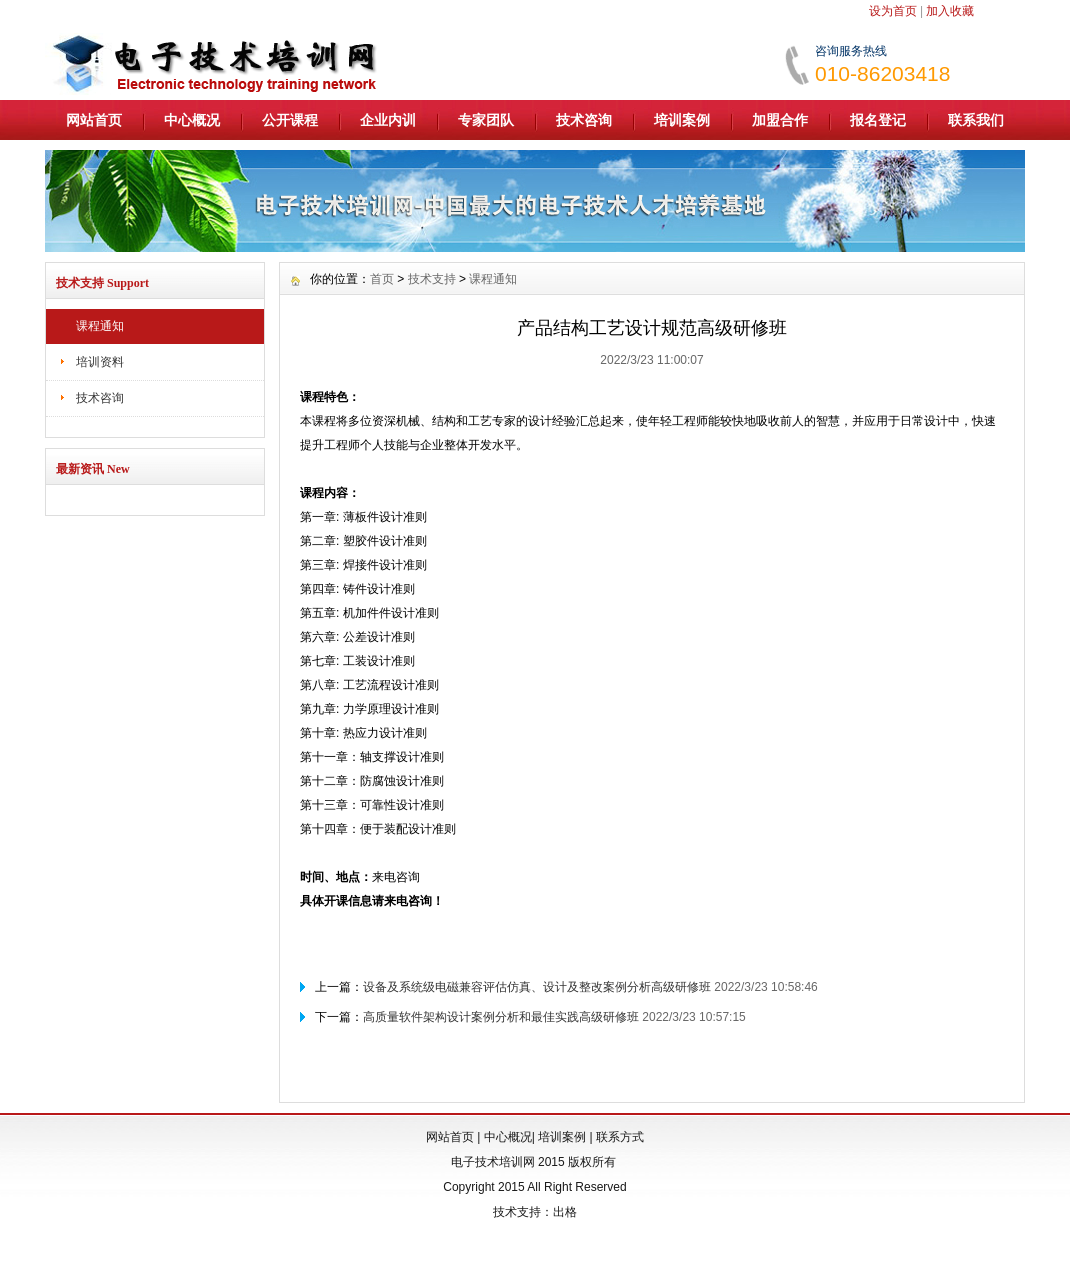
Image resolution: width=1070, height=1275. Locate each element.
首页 (382, 279)
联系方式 (620, 1137)
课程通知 (100, 326)
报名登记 (878, 120)
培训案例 (682, 120)
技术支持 (432, 279)
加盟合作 (780, 120)
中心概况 (192, 120)
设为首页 (893, 11)
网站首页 (94, 120)
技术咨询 (584, 120)
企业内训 (388, 120)
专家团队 (486, 120)
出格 (565, 1212)
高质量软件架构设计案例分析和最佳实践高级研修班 (501, 1017)
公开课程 (290, 120)
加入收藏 (950, 11)
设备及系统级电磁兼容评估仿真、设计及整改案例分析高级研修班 (537, 987)
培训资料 (100, 362)
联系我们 (976, 120)
